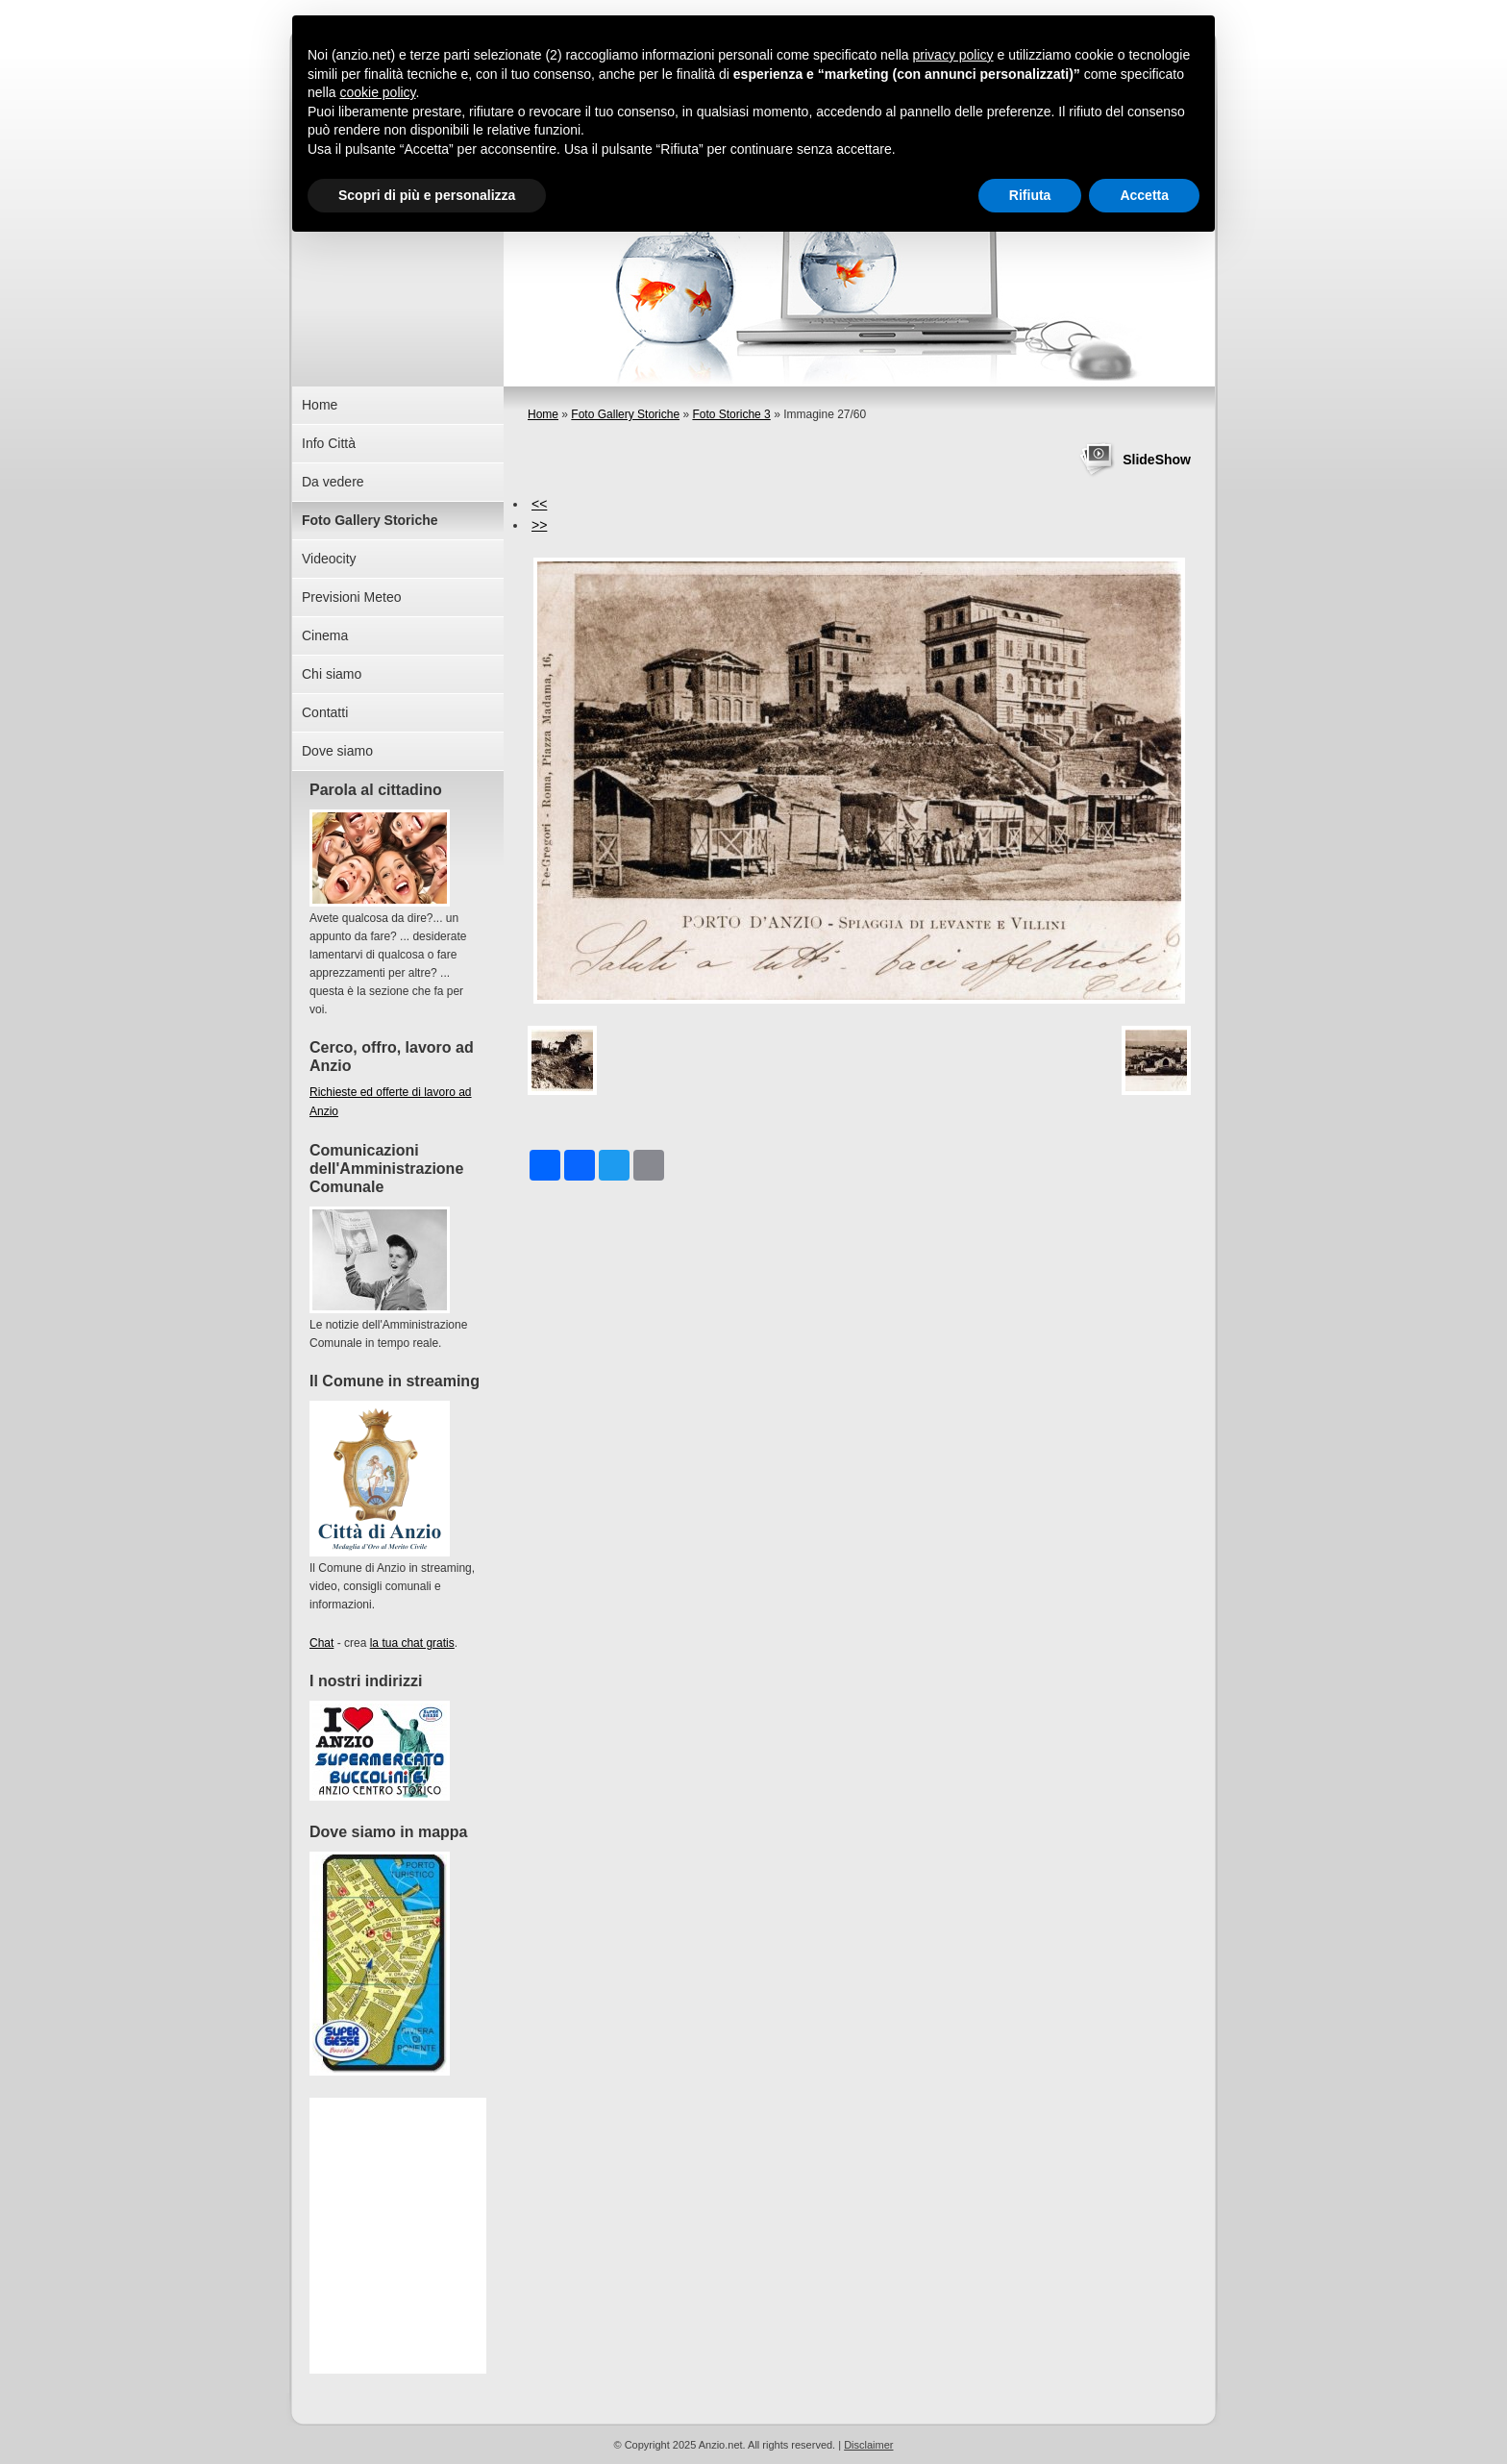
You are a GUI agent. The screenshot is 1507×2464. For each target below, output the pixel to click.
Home (543, 414)
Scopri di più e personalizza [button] (426, 195)
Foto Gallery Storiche (625, 414)
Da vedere (333, 481)
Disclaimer (868, 2445)
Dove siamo (337, 751)
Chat (321, 1643)
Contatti (325, 712)
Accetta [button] (1144, 195)
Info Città (329, 443)
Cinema (325, 635)
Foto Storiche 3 (731, 414)
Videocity (329, 558)
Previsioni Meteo (352, 597)
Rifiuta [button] (1030, 195)
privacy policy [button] (953, 54)
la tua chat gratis (412, 1643)
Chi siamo (331, 674)
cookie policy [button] (377, 92)
